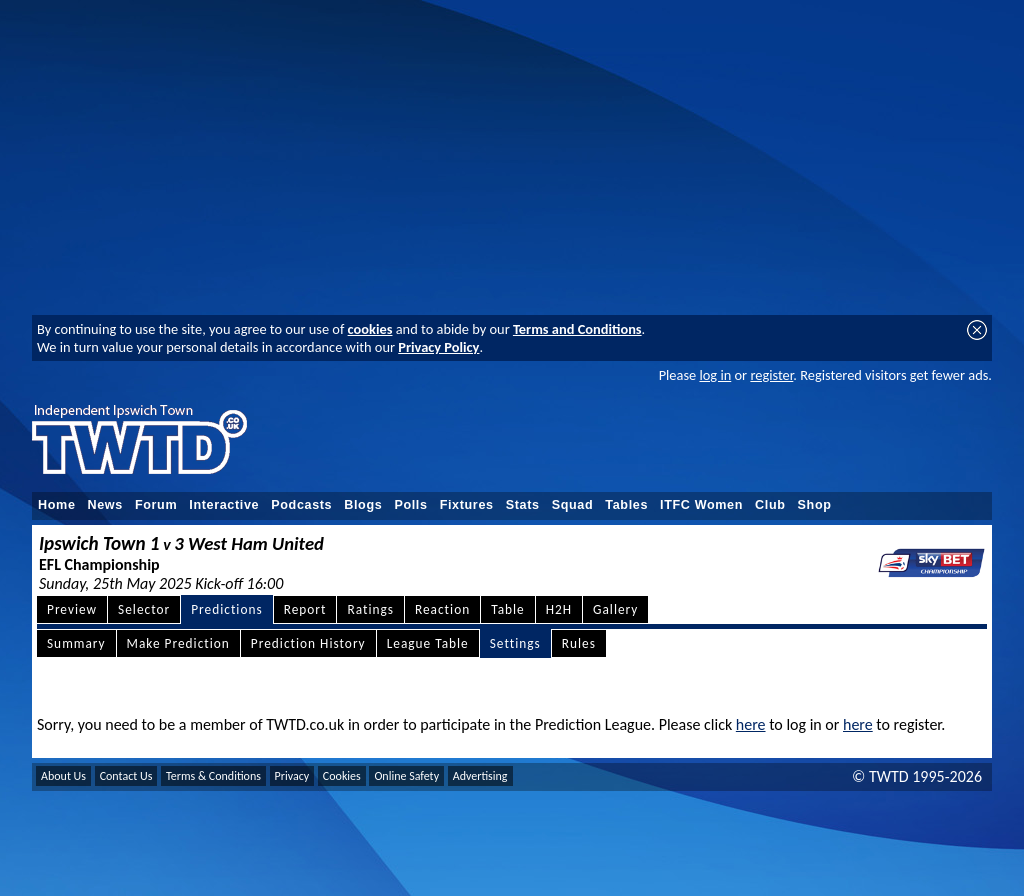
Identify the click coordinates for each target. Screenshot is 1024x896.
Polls (410, 505)
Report (305, 609)
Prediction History (308, 643)
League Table (428, 643)
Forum (156, 505)
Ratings (370, 609)
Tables (626, 505)
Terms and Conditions (577, 329)
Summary (76, 643)
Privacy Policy (438, 347)
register (771, 375)
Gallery (615, 609)
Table (508, 609)
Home (57, 505)
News (105, 505)
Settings (515, 643)
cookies (370, 329)
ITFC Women (701, 505)
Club (770, 505)
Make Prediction (178, 643)
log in (715, 375)
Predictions (226, 609)
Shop (815, 505)
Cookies (342, 776)
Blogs (363, 505)
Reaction (442, 609)
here (751, 724)
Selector (144, 609)
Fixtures (467, 505)
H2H (559, 609)
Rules (579, 643)
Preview (72, 609)
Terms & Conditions (213, 776)
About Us (63, 776)
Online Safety (406, 776)
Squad (573, 505)
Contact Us (126, 776)
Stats (523, 505)
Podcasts (301, 505)
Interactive (224, 505)
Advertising (480, 776)
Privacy (292, 776)
